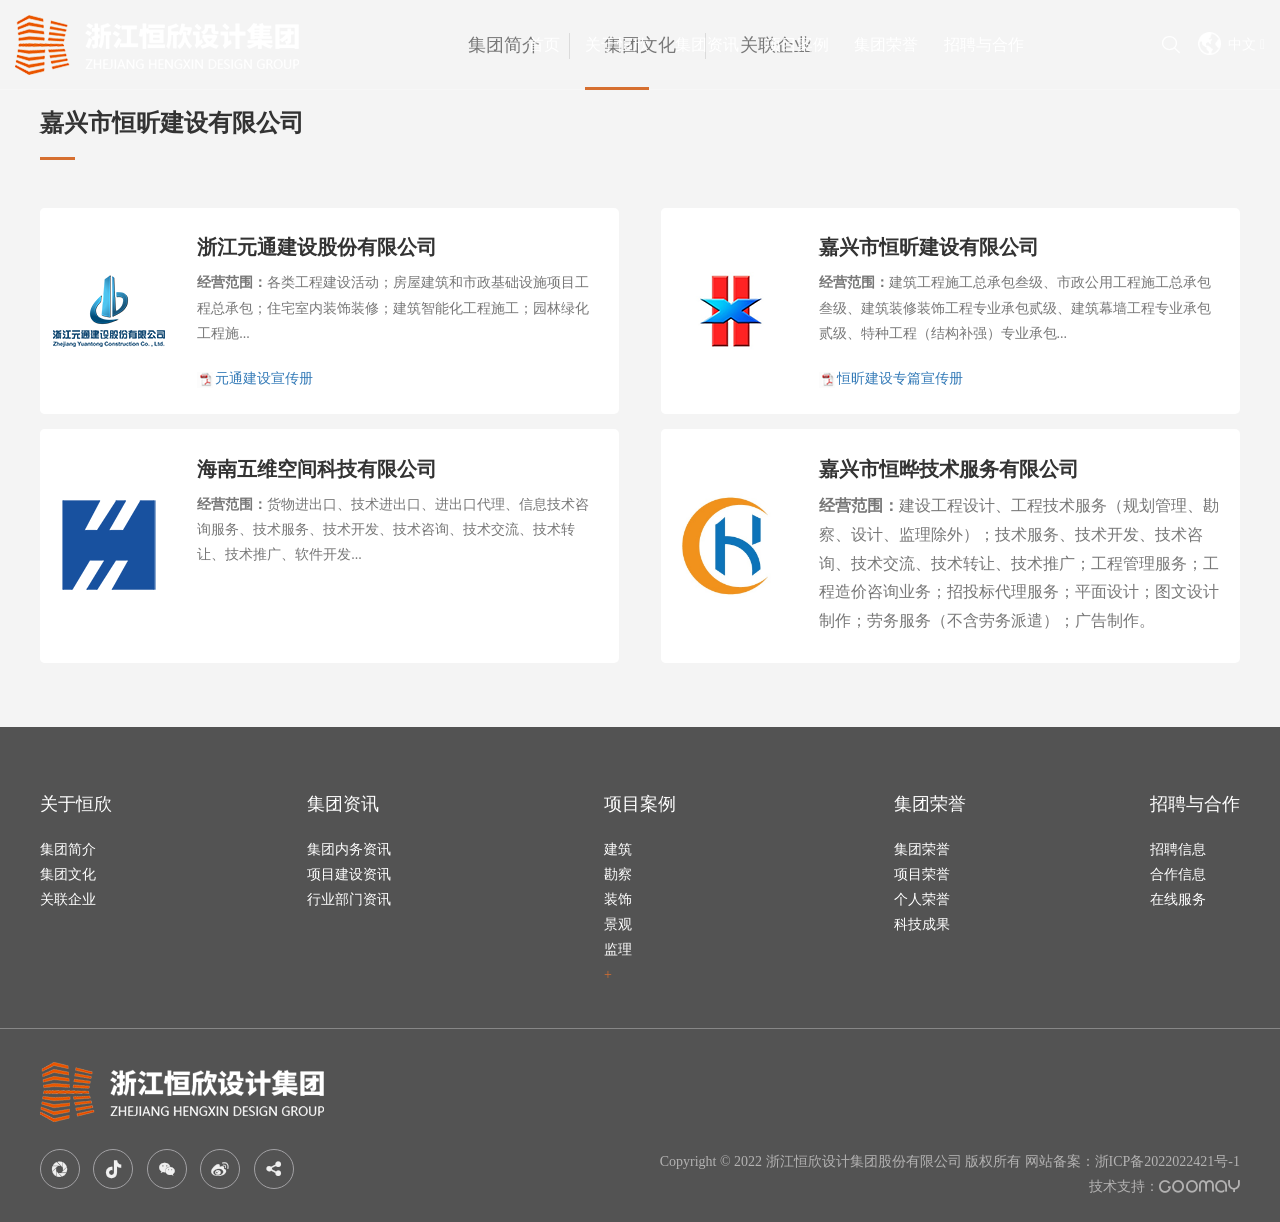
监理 (618, 949)
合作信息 (1178, 874)
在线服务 (1178, 899)
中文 (1231, 43)
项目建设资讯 (349, 874)
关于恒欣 (617, 44)
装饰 (618, 899)
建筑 (618, 849)
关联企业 (68, 899)
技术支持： (1164, 1186)
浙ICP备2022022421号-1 (1167, 1161)
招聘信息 (1178, 849)
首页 (544, 44)
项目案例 (797, 44)
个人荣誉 (922, 899)
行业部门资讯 (349, 899)
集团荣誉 (886, 44)
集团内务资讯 (349, 849)
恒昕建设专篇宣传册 (900, 378)
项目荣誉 (922, 874)
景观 (618, 924)
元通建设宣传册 (264, 378)
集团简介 (68, 849)
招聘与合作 (984, 44)
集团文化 (68, 874)
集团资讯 (707, 44)
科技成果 (922, 924)
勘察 (618, 874)
